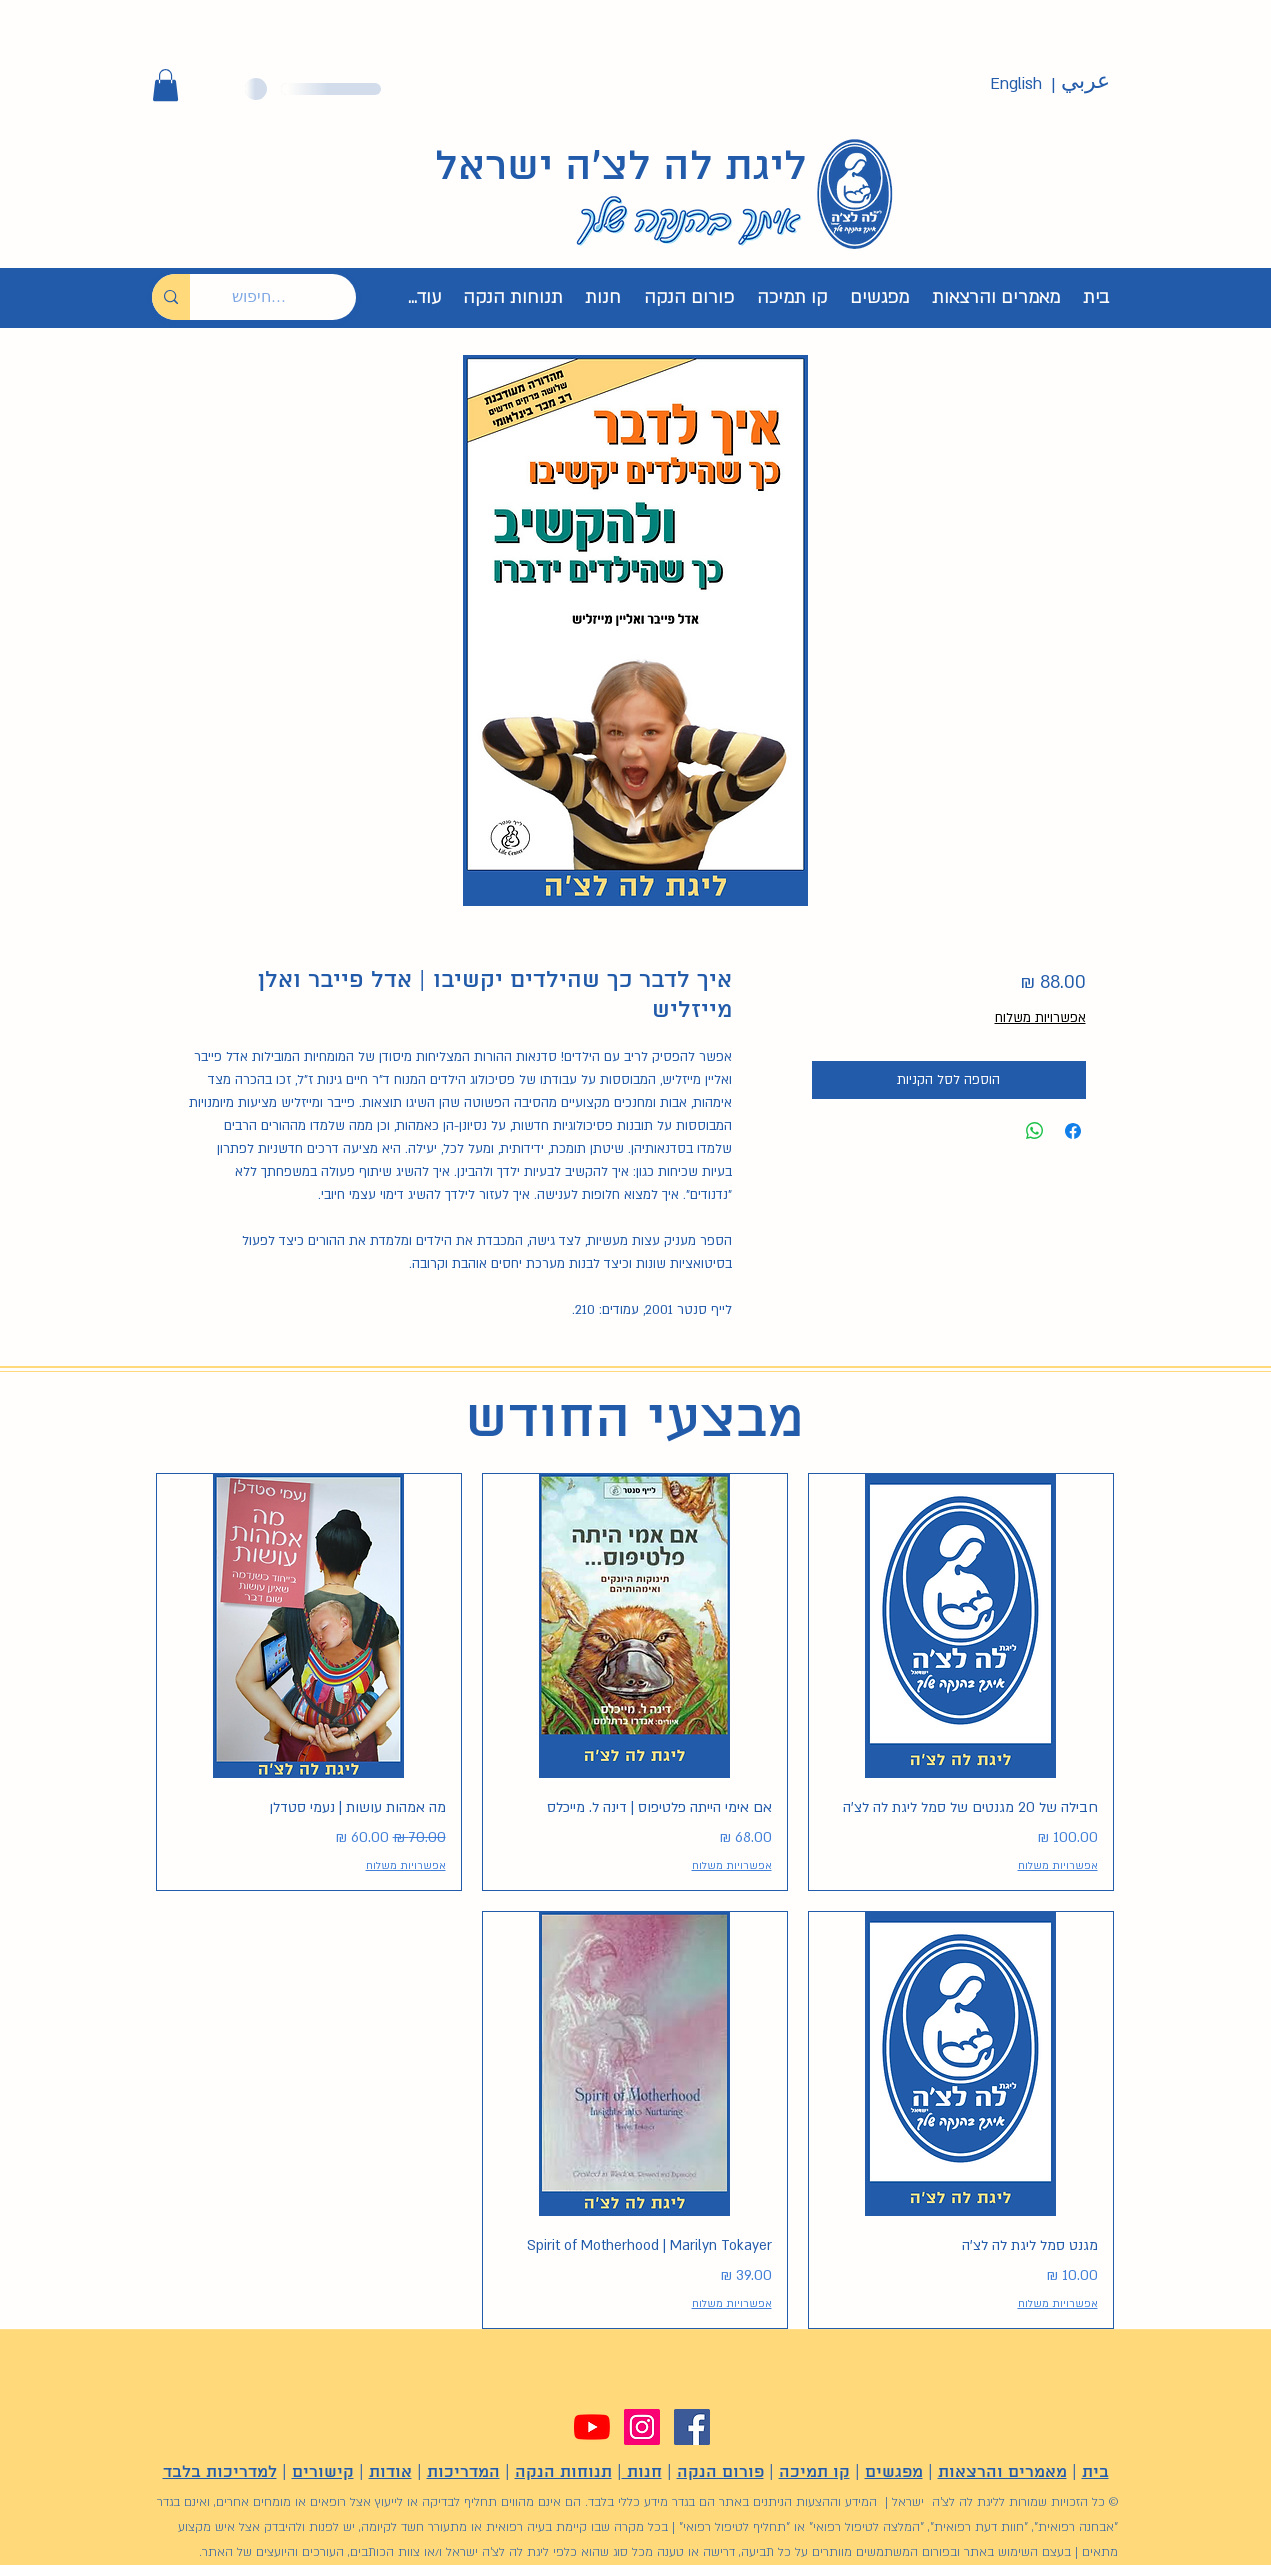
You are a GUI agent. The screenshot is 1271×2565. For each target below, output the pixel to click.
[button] (165, 85)
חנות (642, 2472)
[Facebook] (692, 2427)
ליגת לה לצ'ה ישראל (621, 168)
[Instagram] (642, 2427)
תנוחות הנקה (563, 2472)
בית (1095, 2472)
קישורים (323, 2472)
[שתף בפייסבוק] (1073, 1131)
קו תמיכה (814, 2472)
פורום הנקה (720, 2472)
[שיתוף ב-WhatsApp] (1035, 1131)
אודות (390, 2472)
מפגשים (894, 2472)
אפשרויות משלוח (1040, 1018)
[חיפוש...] (288, 297)
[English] (1016, 84)
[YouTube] (592, 2427)
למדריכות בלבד (220, 2472)
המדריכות (463, 2472)
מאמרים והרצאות (1002, 2472)
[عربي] (1086, 82)
